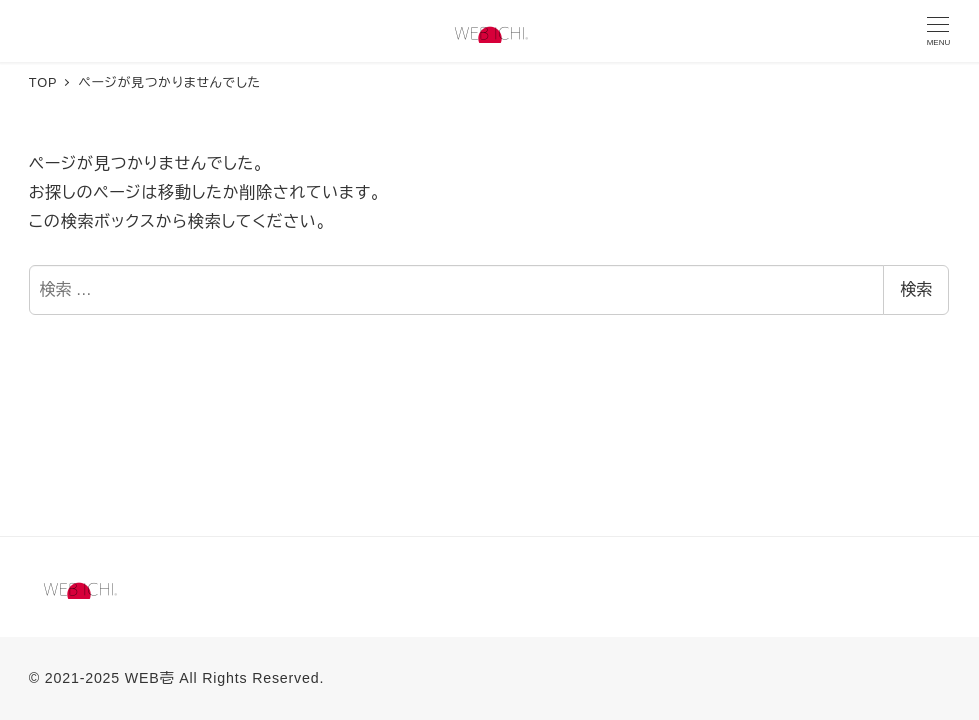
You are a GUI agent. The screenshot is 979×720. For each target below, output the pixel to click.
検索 (916, 289)
